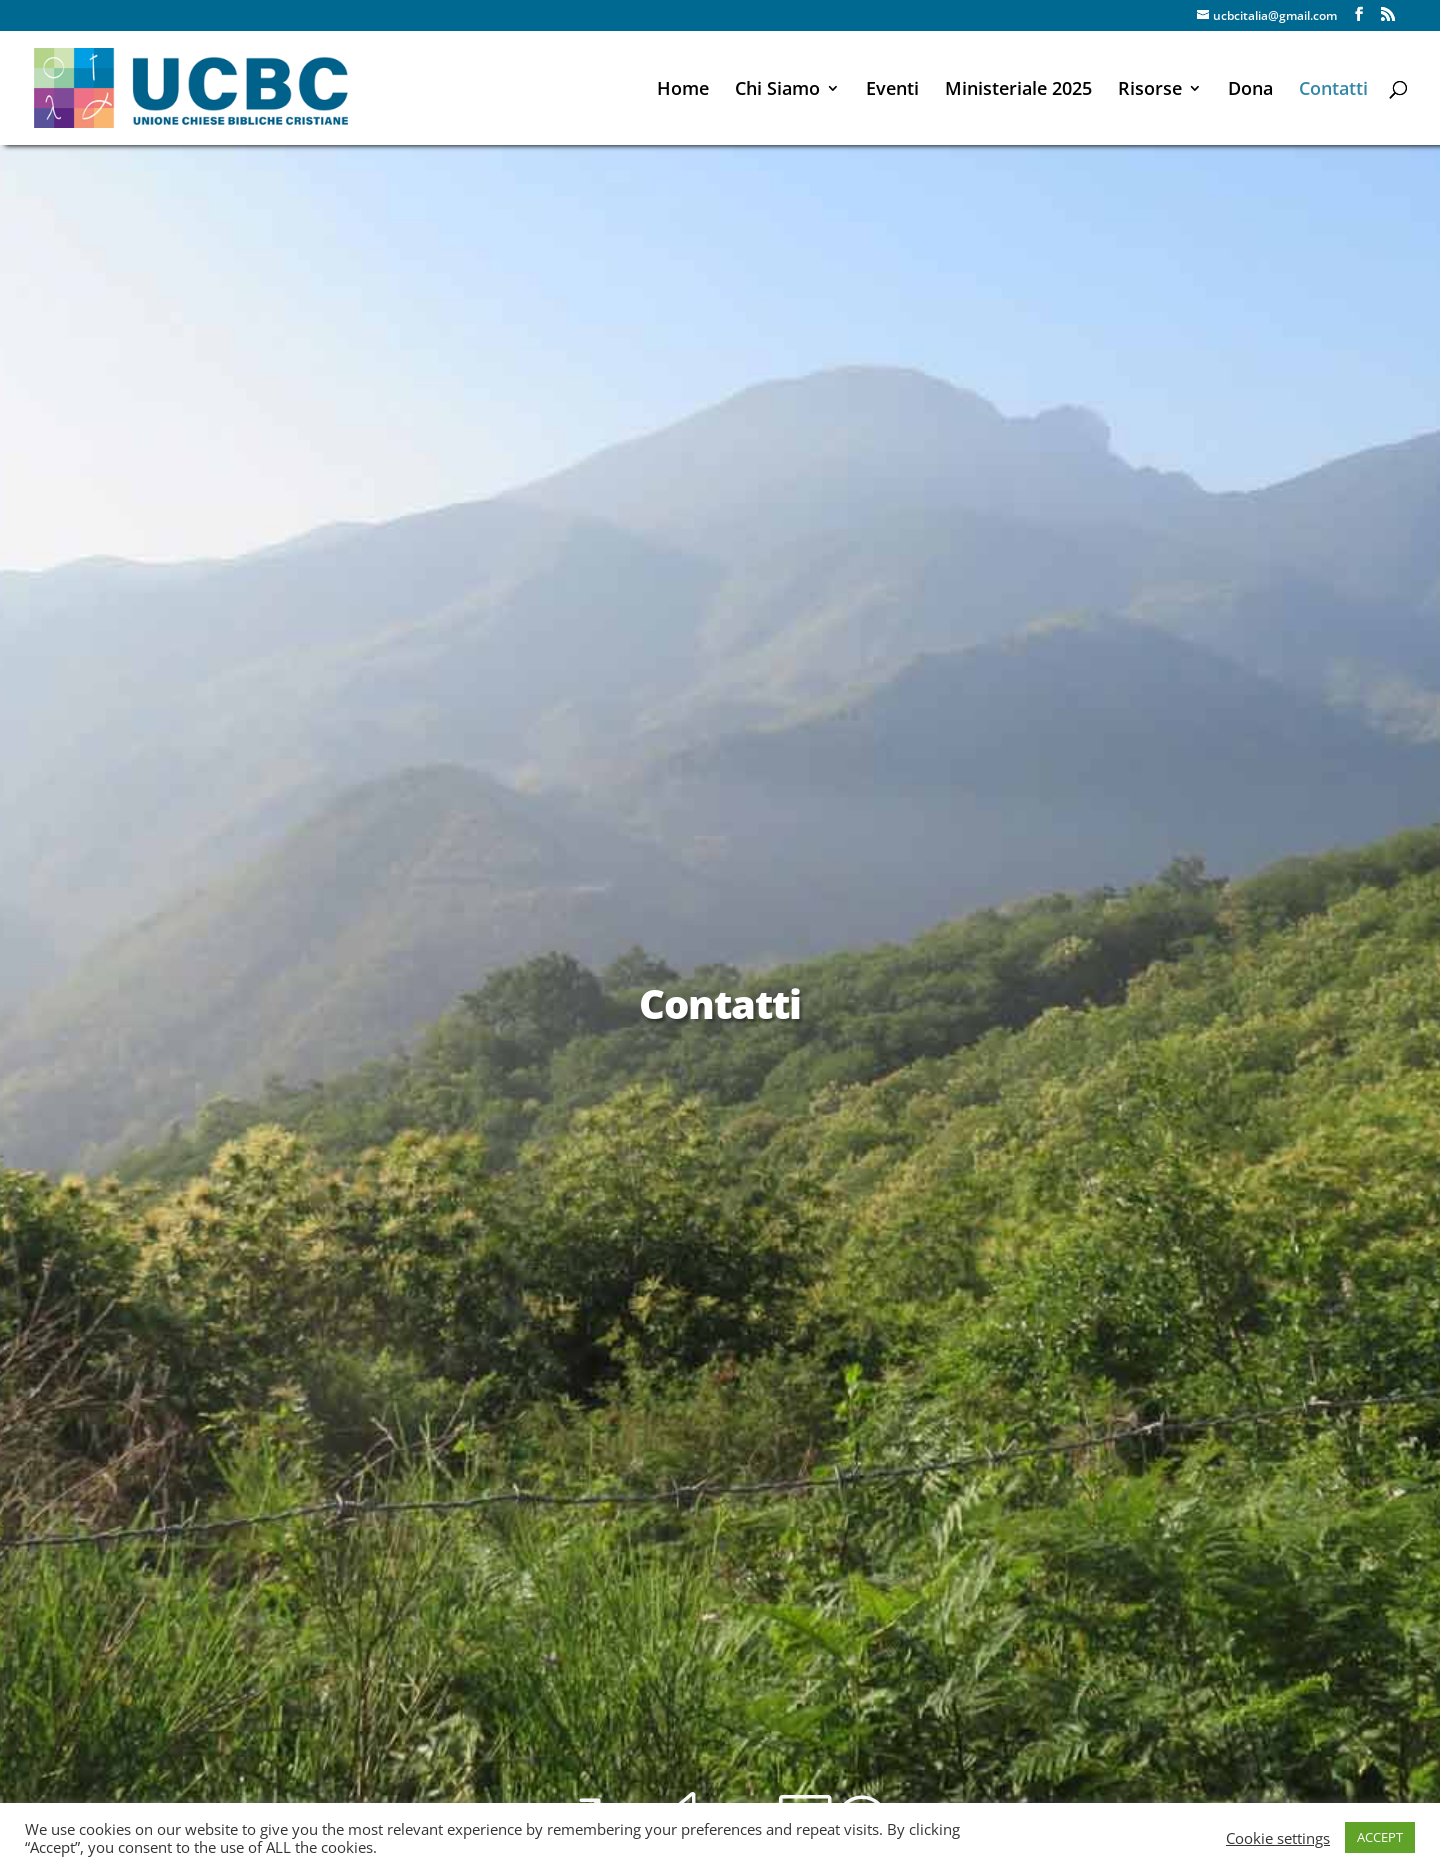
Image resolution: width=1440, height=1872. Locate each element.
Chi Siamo (777, 90)
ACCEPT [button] (1380, 1837)
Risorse (1150, 90)
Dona (1250, 90)
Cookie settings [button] (1278, 1838)
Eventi (892, 90)
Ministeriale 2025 (1018, 90)
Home (683, 90)
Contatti (1333, 90)
